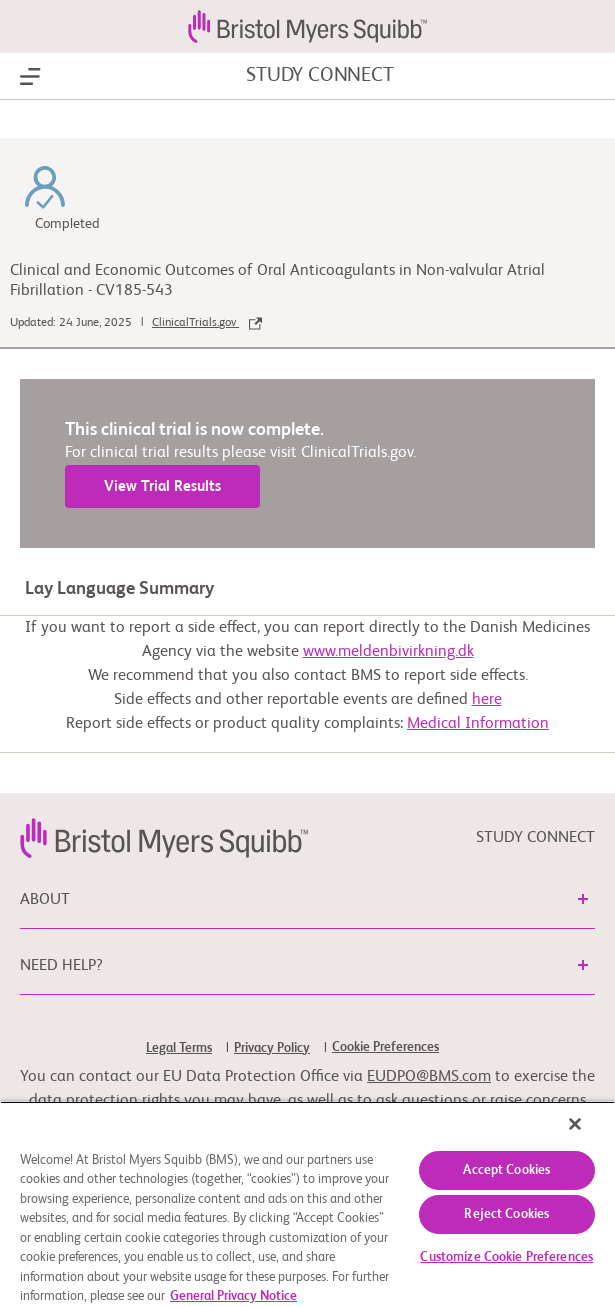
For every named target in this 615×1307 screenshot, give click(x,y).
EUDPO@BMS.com (429, 1077)
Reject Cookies (506, 1214)
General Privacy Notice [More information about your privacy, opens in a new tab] (233, 1296)
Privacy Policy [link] (272, 1048)
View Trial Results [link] (162, 486)
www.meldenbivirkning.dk (388, 652)
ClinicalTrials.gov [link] (207, 323)
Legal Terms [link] (179, 1048)
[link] (164, 838)
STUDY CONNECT (319, 76)
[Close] (575, 1124)
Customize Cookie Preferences (506, 1257)
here (487, 700)
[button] (583, 899)
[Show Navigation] (30, 77)
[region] (307, 1204)
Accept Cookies (506, 1170)
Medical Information (478, 724)
